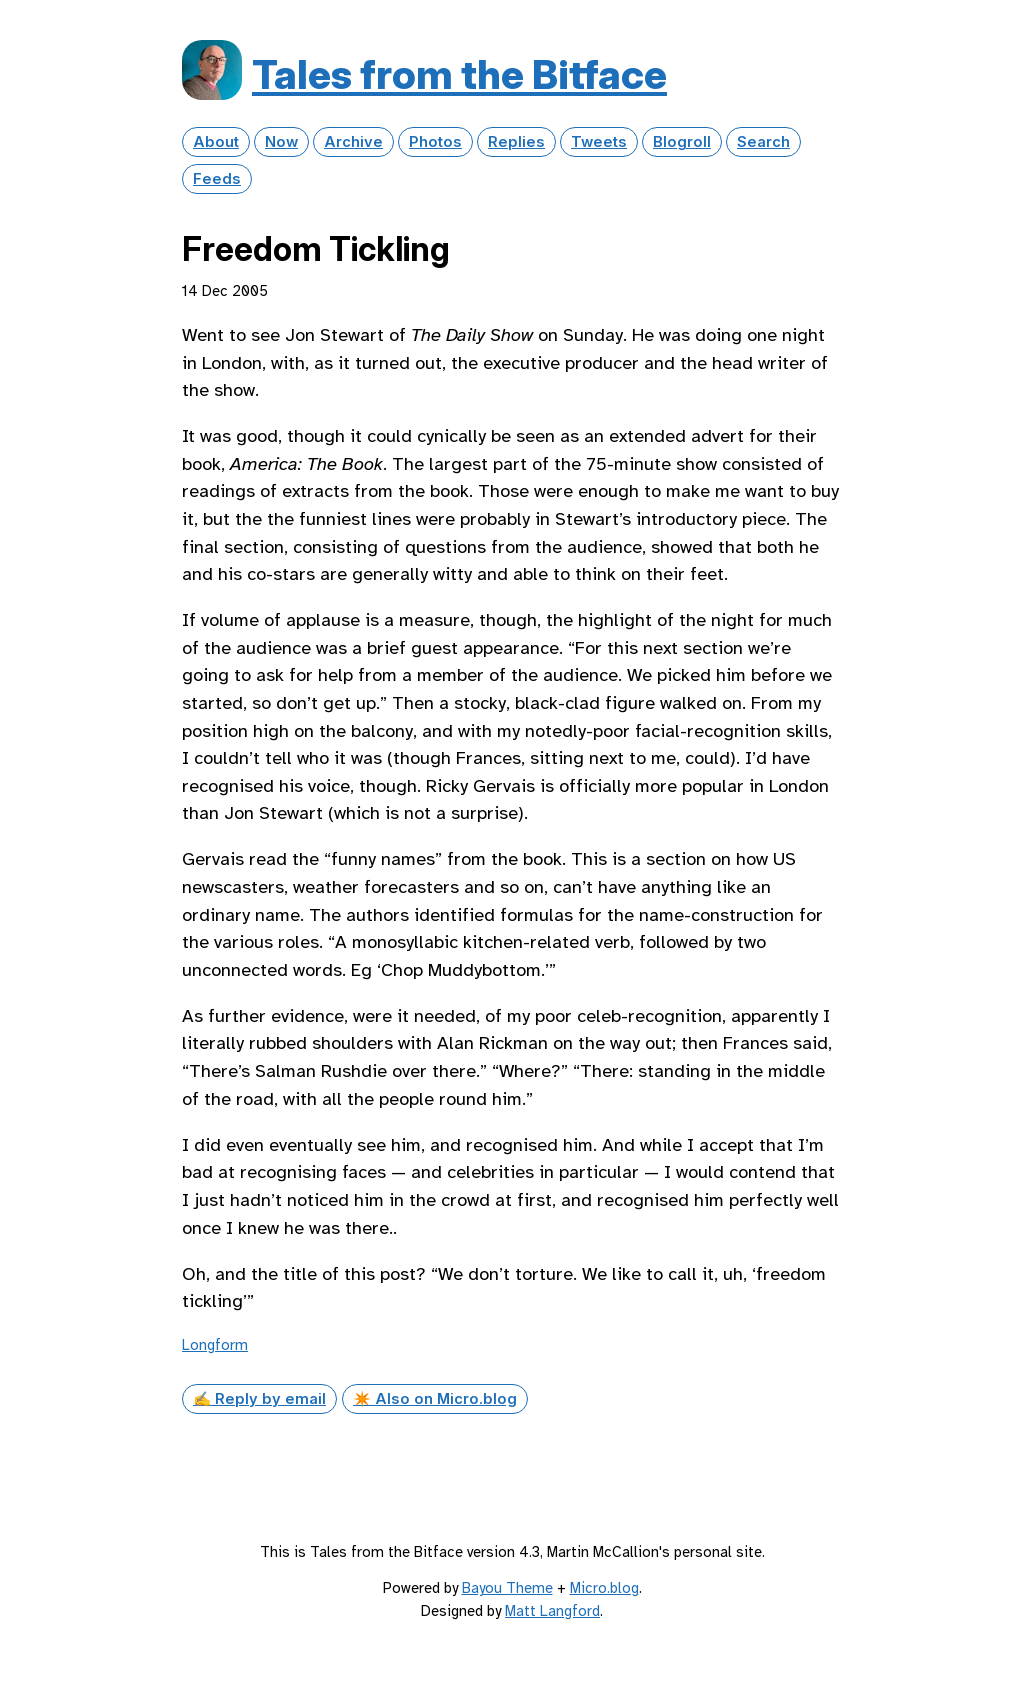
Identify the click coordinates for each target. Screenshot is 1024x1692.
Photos (435, 142)
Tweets (599, 142)
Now (281, 142)
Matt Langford (552, 1611)
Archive (353, 142)
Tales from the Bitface (459, 74)
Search (763, 142)
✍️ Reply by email (259, 1399)
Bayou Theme (507, 1588)
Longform (215, 1345)
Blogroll (682, 142)
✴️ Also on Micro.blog (435, 1399)
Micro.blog (604, 1588)
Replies (516, 142)
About (216, 142)
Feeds (217, 179)
